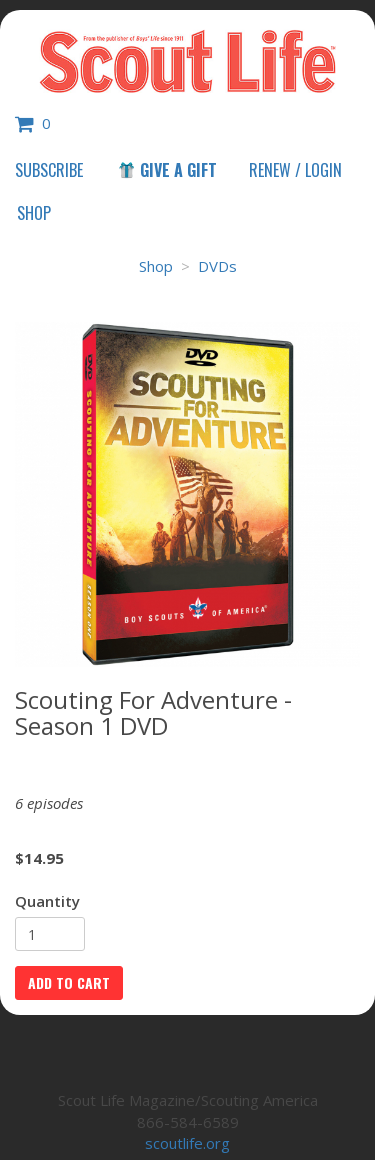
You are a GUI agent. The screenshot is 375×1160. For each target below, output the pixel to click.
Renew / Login (295, 170)
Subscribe (49, 170)
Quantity (47, 901)
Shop (34, 213)
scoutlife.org (187, 1143)
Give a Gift (167, 170)
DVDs (217, 266)
